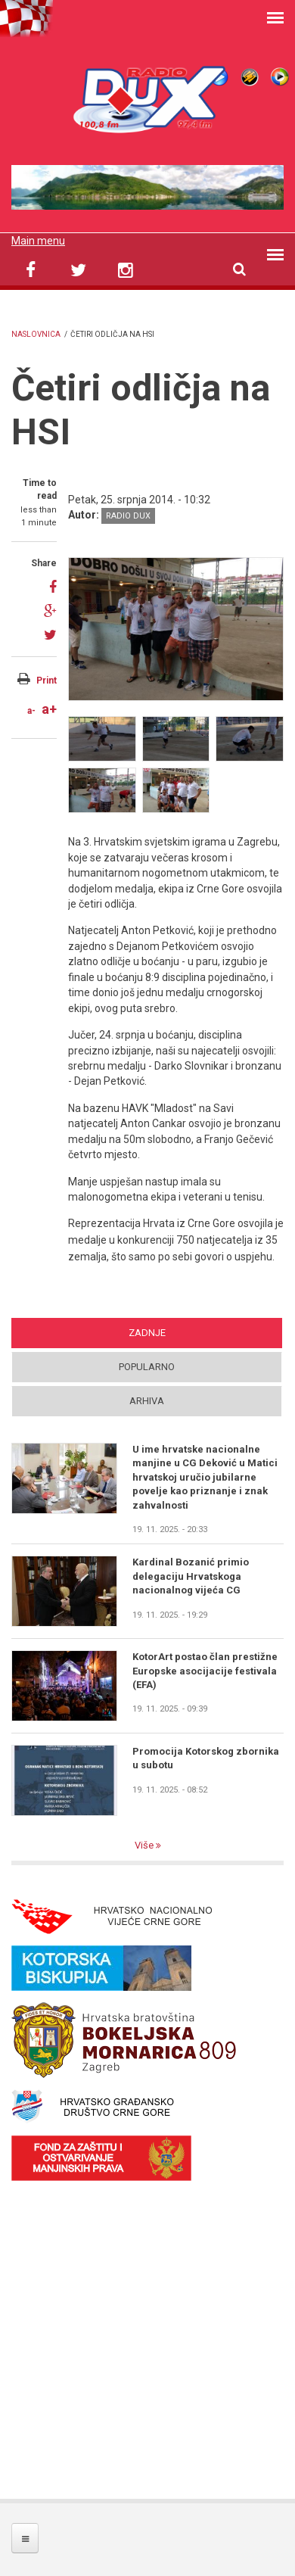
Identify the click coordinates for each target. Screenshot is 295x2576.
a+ (49, 709)
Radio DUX (128, 516)
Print (46, 680)
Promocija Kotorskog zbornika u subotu (205, 1758)
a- (31, 711)
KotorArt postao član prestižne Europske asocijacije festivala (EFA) (205, 1670)
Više (145, 1845)
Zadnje (147, 1332)
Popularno (147, 1366)
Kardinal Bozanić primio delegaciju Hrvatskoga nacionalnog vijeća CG (190, 1576)
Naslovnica (36, 334)
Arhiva (146, 1400)
